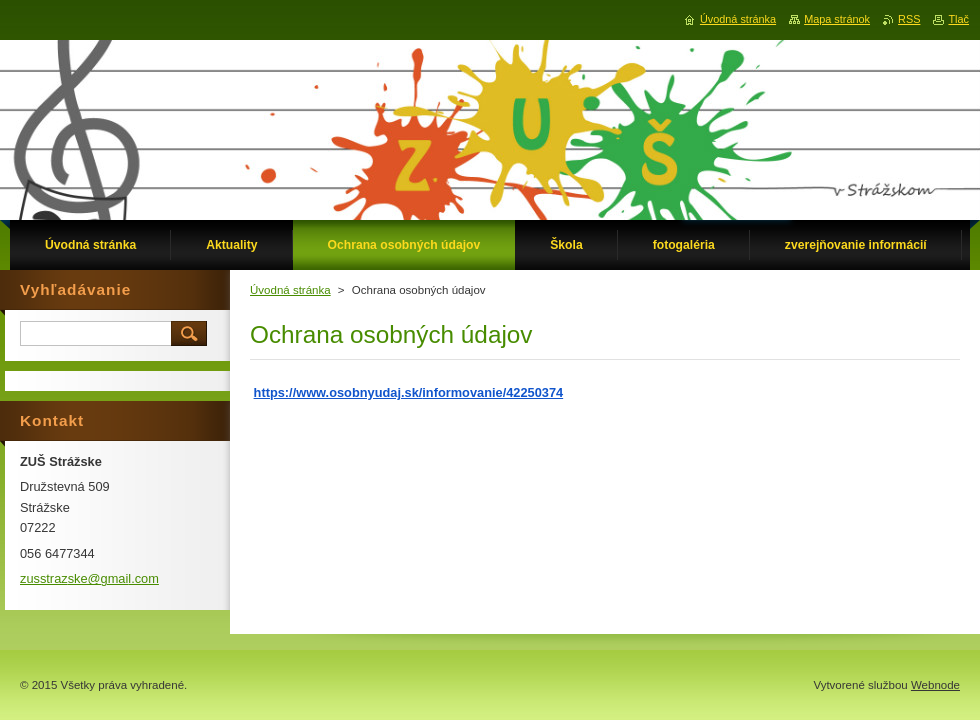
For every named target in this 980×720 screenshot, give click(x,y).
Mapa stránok (837, 19)
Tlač (958, 19)
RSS (909, 19)
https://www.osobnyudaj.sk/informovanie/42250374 (409, 392)
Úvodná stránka (290, 290)
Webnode (935, 685)
